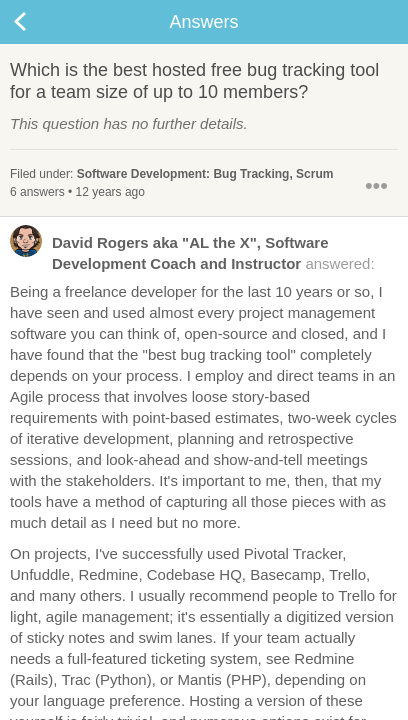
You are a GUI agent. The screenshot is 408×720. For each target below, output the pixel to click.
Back (40, 22)
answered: (192, 252)
